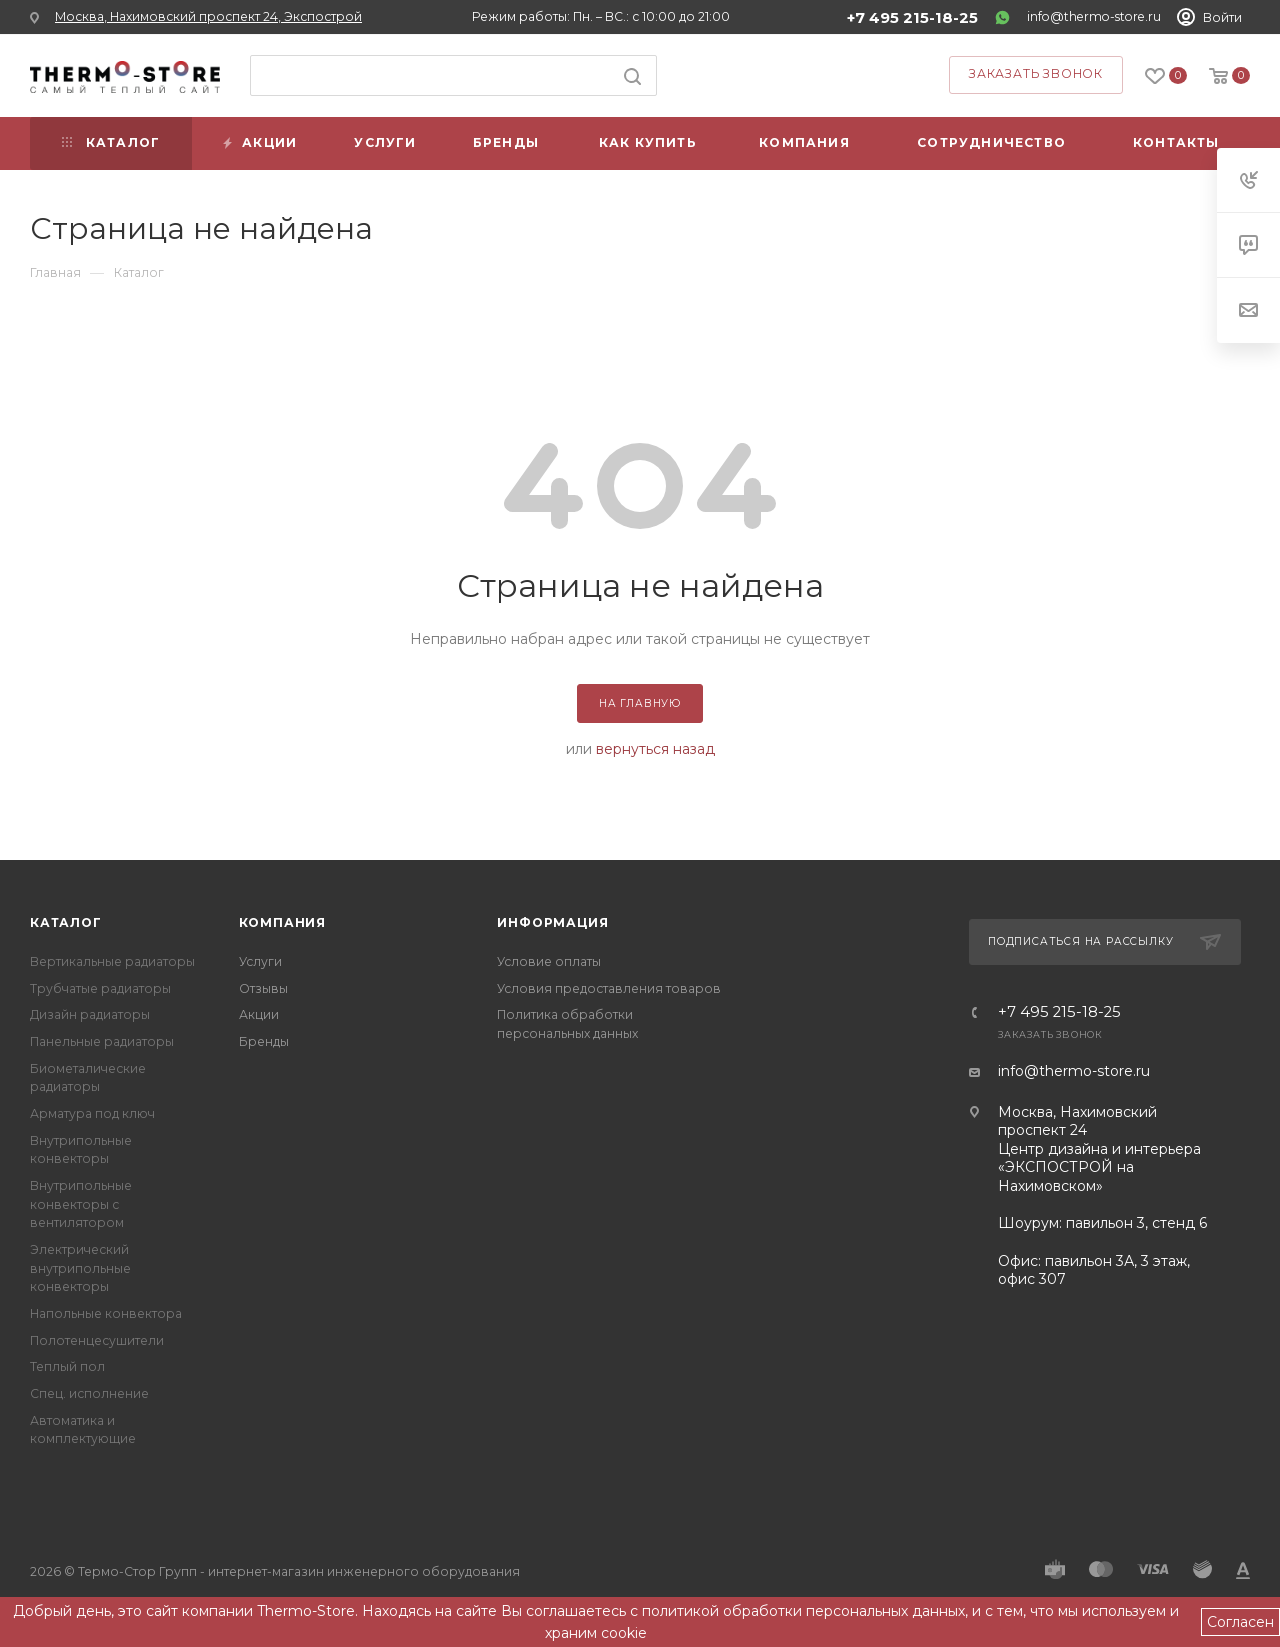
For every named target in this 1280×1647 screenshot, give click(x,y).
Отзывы (263, 988)
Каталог (66, 922)
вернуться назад (655, 749)
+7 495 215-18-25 (912, 18)
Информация (552, 922)
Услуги (260, 961)
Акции (259, 1014)
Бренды (264, 1041)
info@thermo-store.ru (1094, 16)
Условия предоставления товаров (609, 988)
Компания (282, 922)
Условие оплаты (549, 961)
